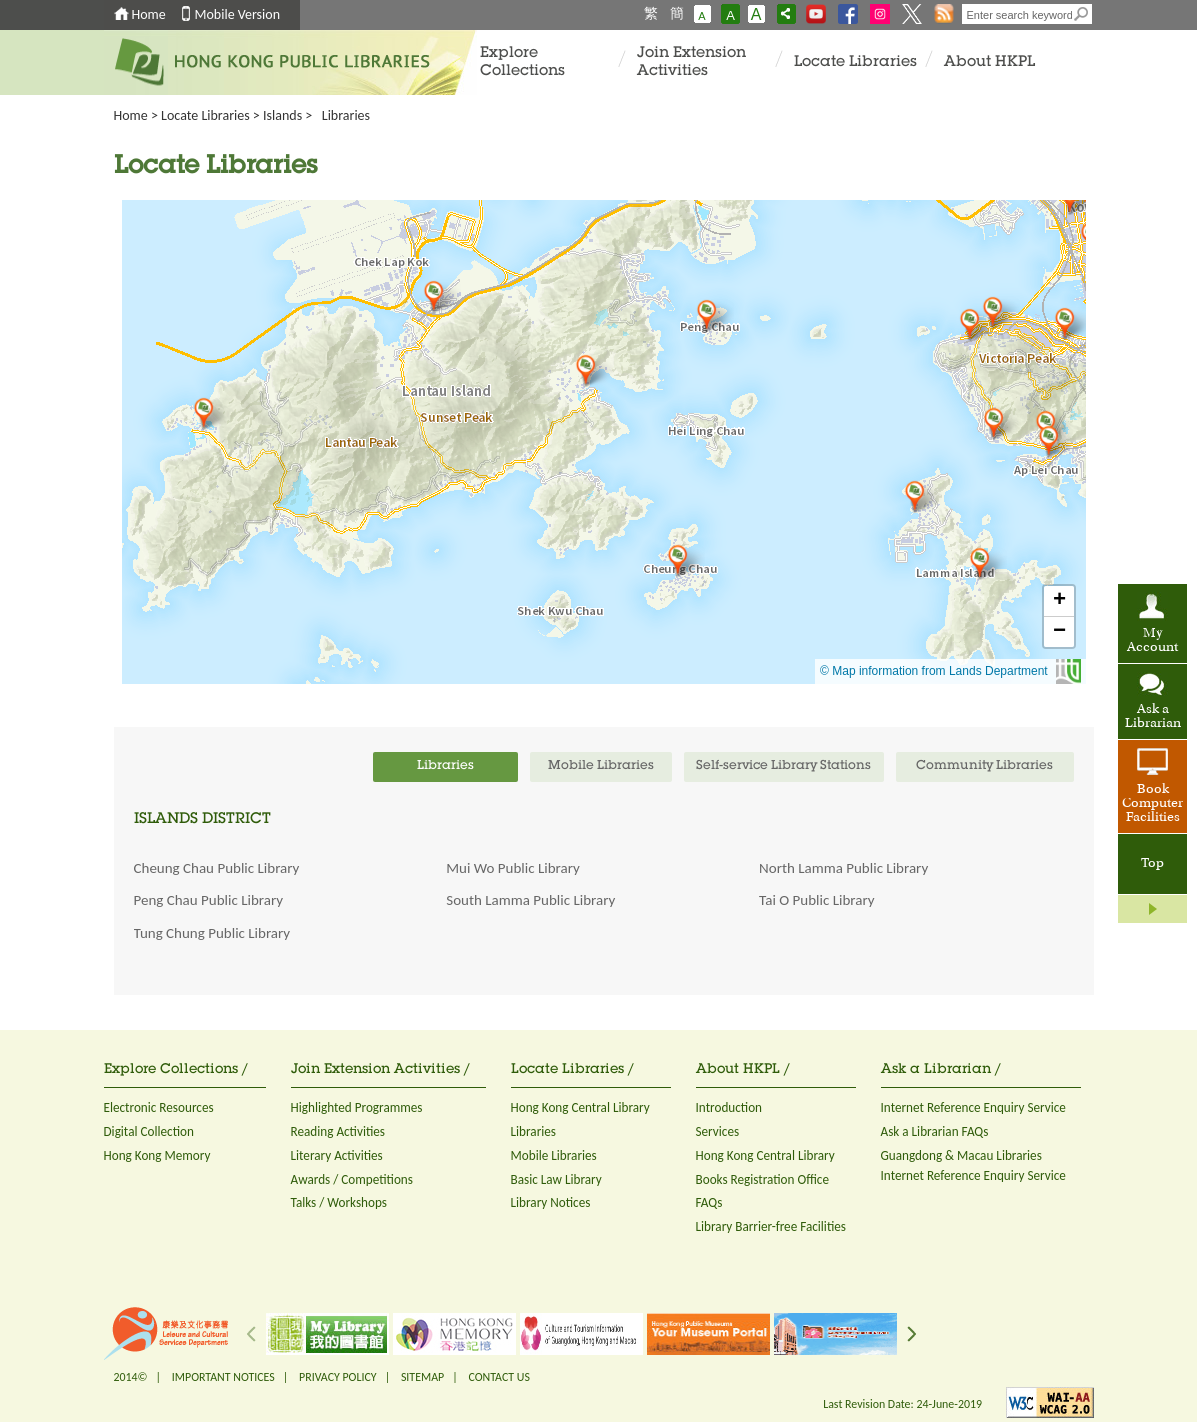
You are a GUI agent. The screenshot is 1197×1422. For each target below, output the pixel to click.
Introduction (729, 1107)
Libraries (534, 1131)
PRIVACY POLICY (338, 1377)
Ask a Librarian (1153, 717)
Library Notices (551, 1202)
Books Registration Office (763, 1179)
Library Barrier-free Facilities (771, 1226)
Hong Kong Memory (157, 1155)
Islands (282, 115)
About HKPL (989, 62)
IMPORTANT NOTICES (223, 1377)
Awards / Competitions (352, 1179)
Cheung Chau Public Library (217, 868)
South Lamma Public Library (530, 900)
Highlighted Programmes (357, 1107)
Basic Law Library (556, 1179)
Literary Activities (337, 1155)
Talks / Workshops (339, 1202)
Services (718, 1131)
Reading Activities (338, 1131)
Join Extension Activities (691, 62)
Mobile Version (238, 14)
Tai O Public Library (816, 900)
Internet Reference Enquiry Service (973, 1107)
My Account (1152, 641)
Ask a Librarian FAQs (935, 1131)
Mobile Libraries (554, 1155)
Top (1152, 864)
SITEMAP (422, 1377)
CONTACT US (498, 1377)
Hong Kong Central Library (580, 1107)
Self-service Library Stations (783, 766)
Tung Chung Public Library (212, 933)
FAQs (709, 1202)
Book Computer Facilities (1152, 804)
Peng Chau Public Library (209, 900)
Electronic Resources (159, 1107)
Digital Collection (149, 1131)
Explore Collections (522, 62)
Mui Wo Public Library (513, 868)
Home (149, 14)
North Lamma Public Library (843, 868)
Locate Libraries (855, 62)
